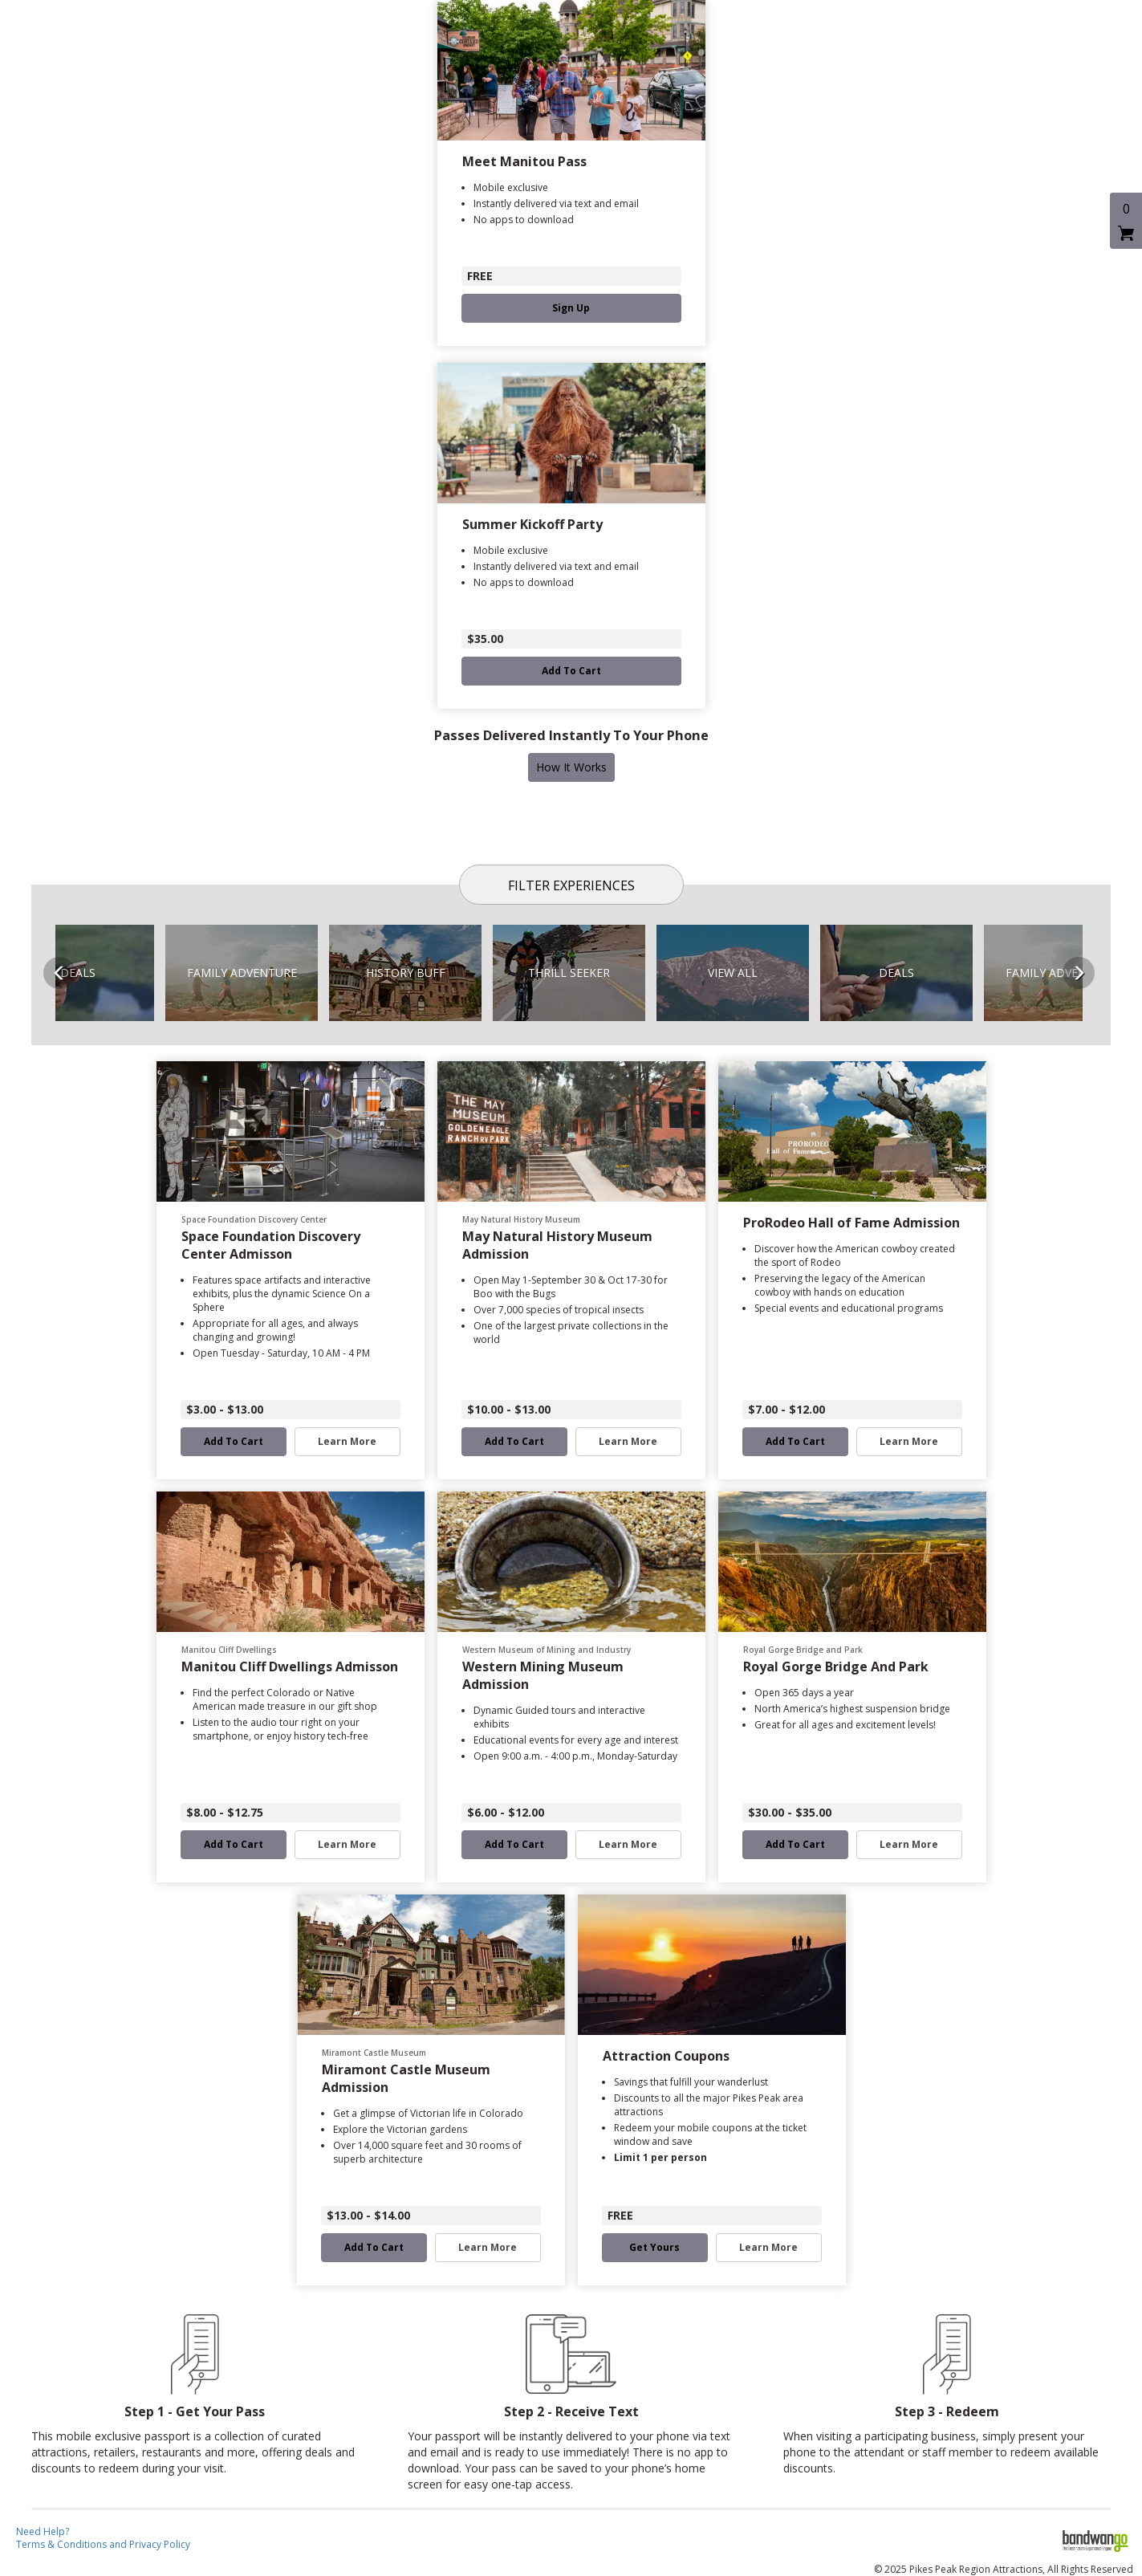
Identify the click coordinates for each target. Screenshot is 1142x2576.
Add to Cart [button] (571, 671)
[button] (241, 973)
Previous (59, 973)
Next (1078, 973)
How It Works (571, 767)
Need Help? (42, 2531)
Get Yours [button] (654, 2247)
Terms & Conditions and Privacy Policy (103, 2544)
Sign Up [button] (571, 308)
